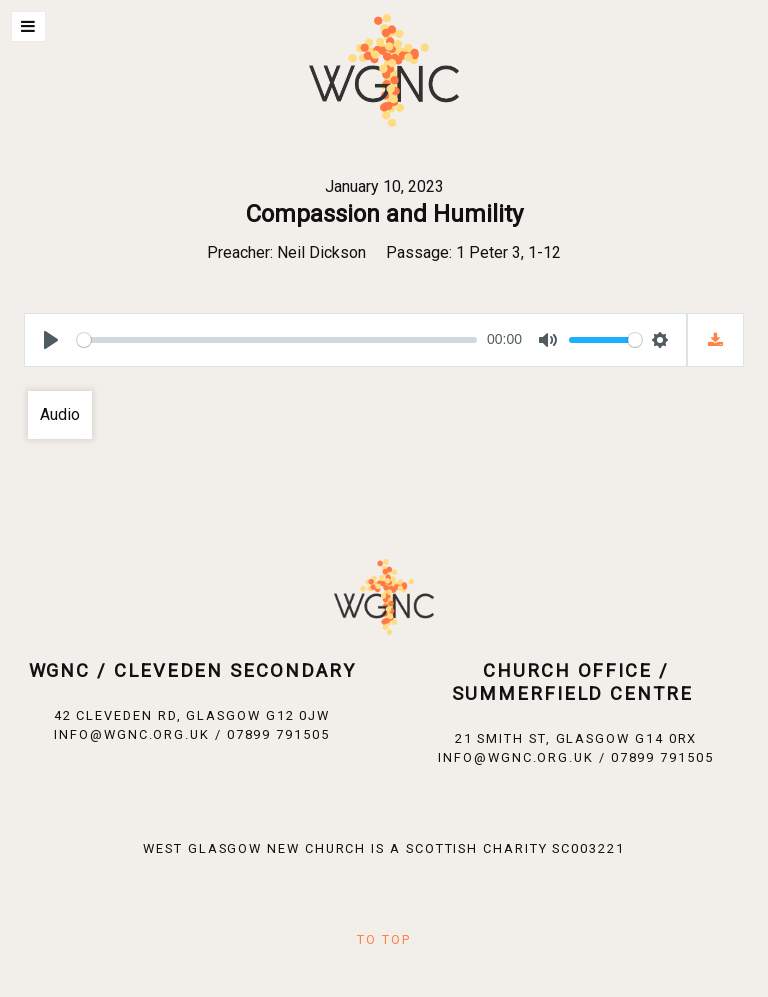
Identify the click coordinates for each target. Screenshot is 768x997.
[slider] (277, 340)
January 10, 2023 (384, 186)
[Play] (51, 340)
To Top (384, 939)
